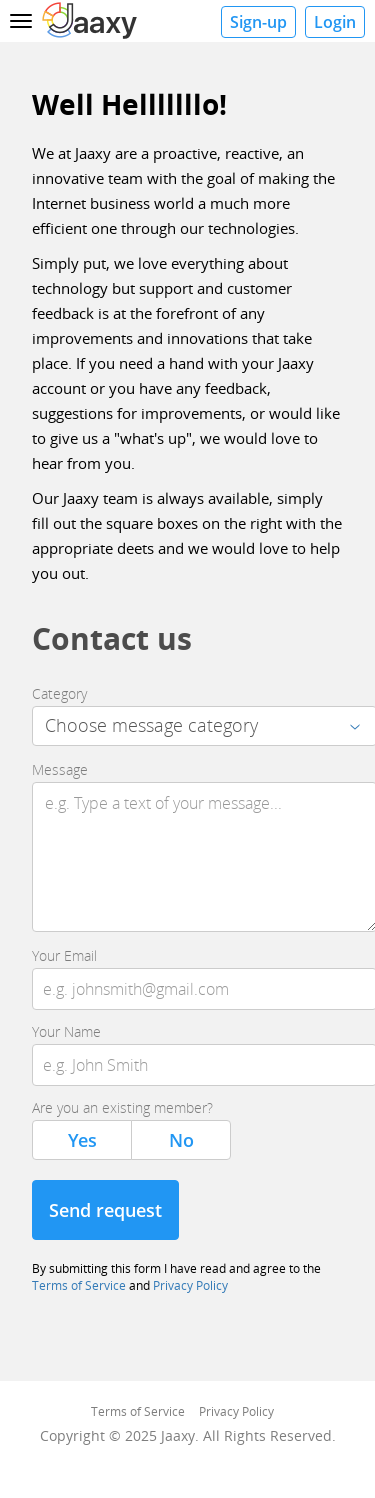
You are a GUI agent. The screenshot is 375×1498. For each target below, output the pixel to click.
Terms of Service (79, 1285)
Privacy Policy (190, 1285)
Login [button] (335, 22)
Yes (82, 1140)
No (181, 1140)
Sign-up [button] (258, 22)
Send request (105, 1210)
